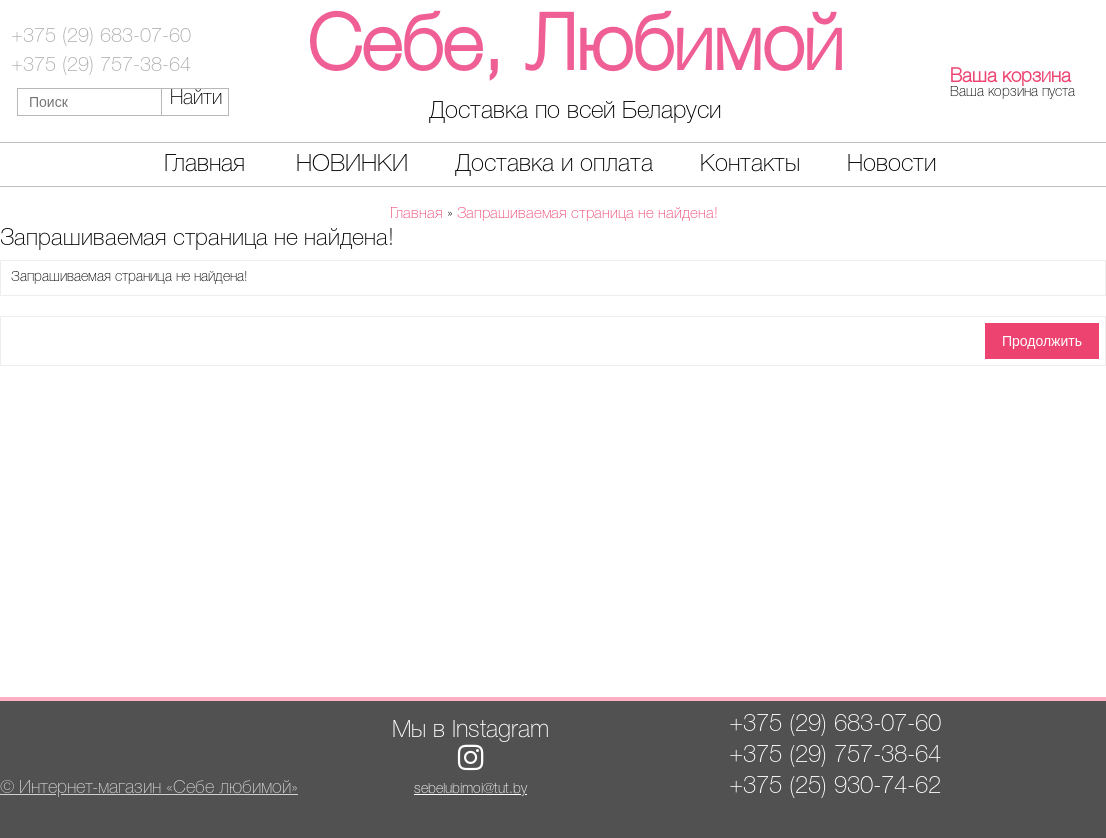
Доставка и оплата (554, 164)
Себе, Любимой (575, 49)
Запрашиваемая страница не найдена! (587, 214)
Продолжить (1042, 341)
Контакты (750, 164)
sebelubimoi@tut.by (470, 789)
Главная (204, 164)
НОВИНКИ (352, 164)
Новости (891, 164)
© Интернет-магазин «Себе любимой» (149, 788)
